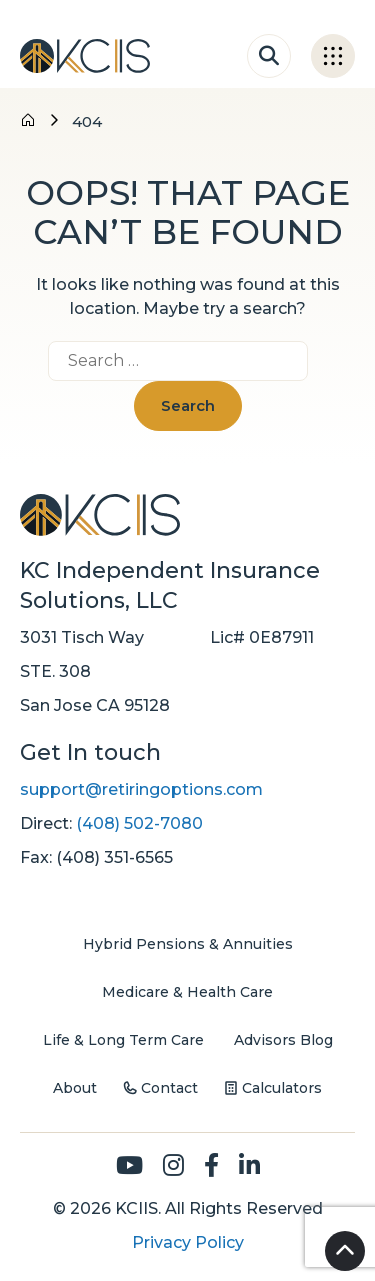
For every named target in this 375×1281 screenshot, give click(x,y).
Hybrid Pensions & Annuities (188, 944)
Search (188, 405)
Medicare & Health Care (187, 992)
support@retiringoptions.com (141, 789)
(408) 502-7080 (139, 823)
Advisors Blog (283, 1040)
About (75, 1088)
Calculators (282, 1088)
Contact (169, 1088)
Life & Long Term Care (123, 1040)
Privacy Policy (188, 1242)
